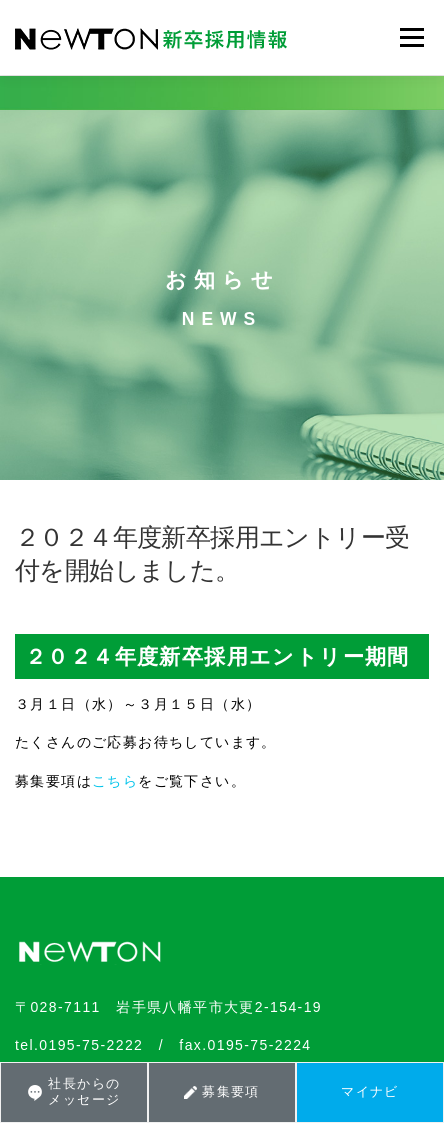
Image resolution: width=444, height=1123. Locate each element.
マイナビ (370, 1092)
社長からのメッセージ (73, 1091)
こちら (115, 781)
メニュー (411, 37)
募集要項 (222, 1092)
